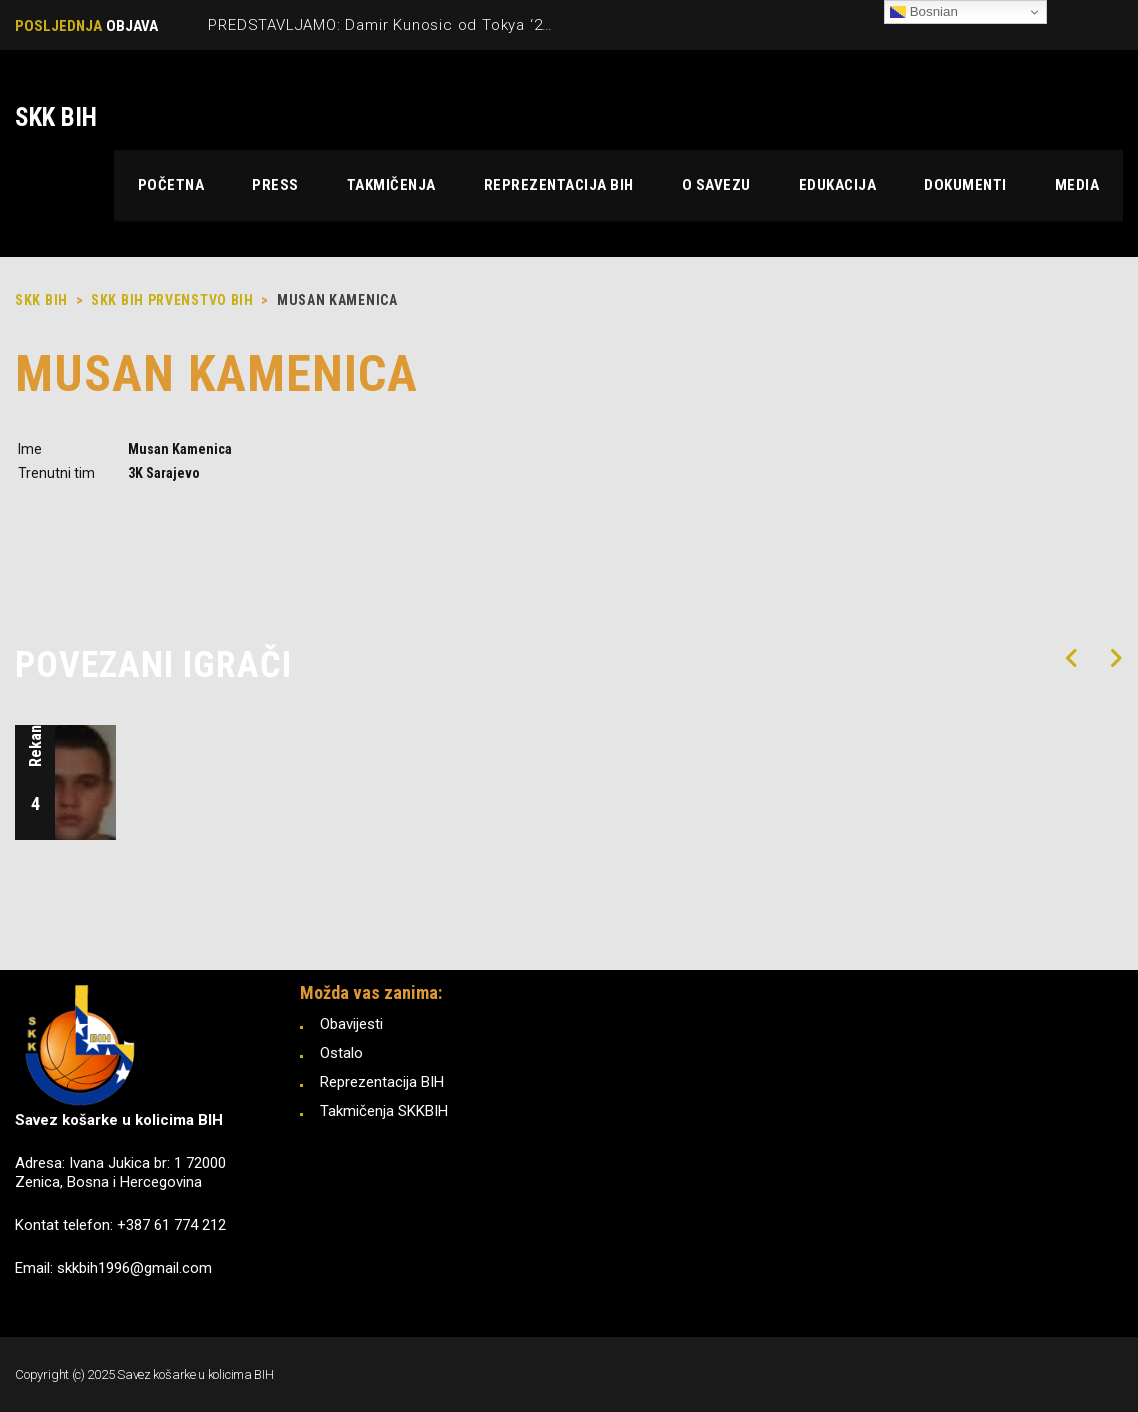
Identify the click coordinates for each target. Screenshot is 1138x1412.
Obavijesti (351, 1024)
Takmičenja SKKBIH (384, 1111)
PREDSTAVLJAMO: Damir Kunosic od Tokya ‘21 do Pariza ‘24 (430, 25)
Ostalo (341, 1053)
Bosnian (924, 12)
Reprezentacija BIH (382, 1082)
